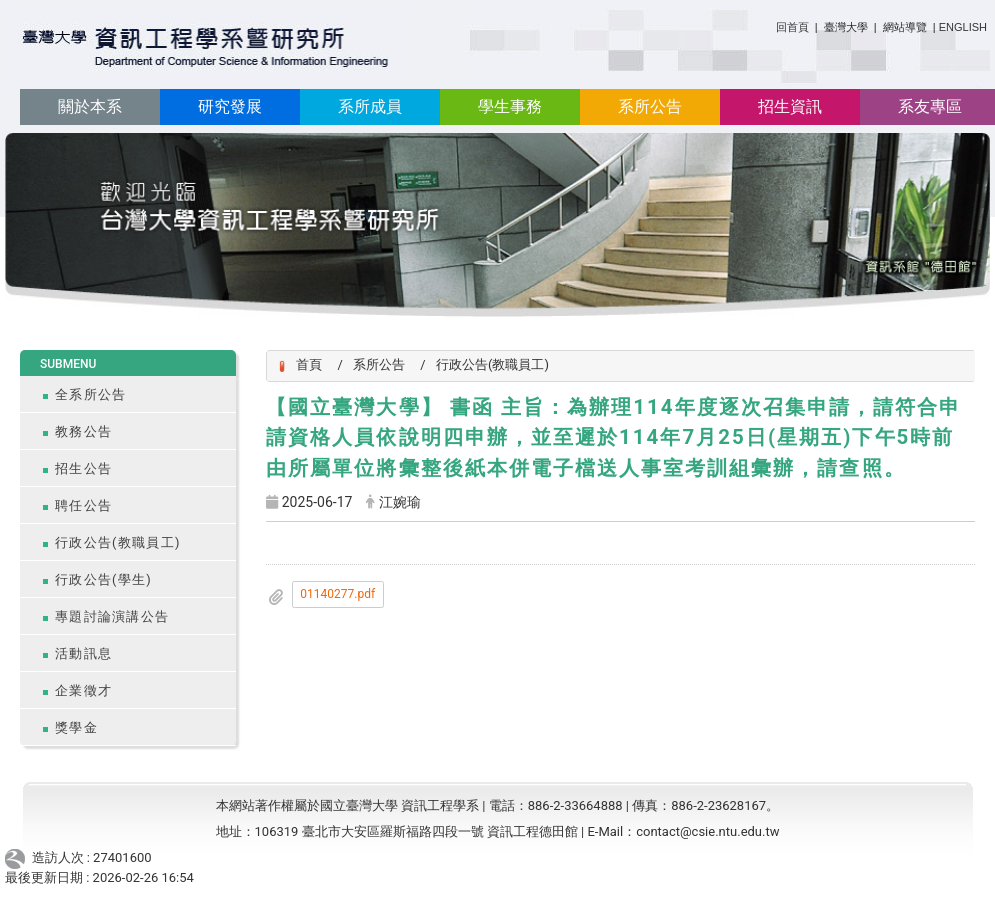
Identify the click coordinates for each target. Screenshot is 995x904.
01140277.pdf (337, 594)
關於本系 (90, 106)
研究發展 (230, 106)
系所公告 (650, 106)
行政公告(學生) (103, 579)
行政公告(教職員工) (118, 542)
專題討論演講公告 (112, 616)
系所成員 (370, 106)
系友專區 (930, 106)
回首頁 (792, 27)
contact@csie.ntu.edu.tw (707, 831)
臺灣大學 (847, 27)
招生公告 (83, 468)
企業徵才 (83, 690)
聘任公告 (83, 505)
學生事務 (510, 106)
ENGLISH (963, 27)
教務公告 (83, 431)
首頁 (309, 364)
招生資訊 (790, 106)
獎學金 (76, 727)
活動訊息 (83, 653)
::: (768, 23)
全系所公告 (90, 394)
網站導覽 (905, 27)
